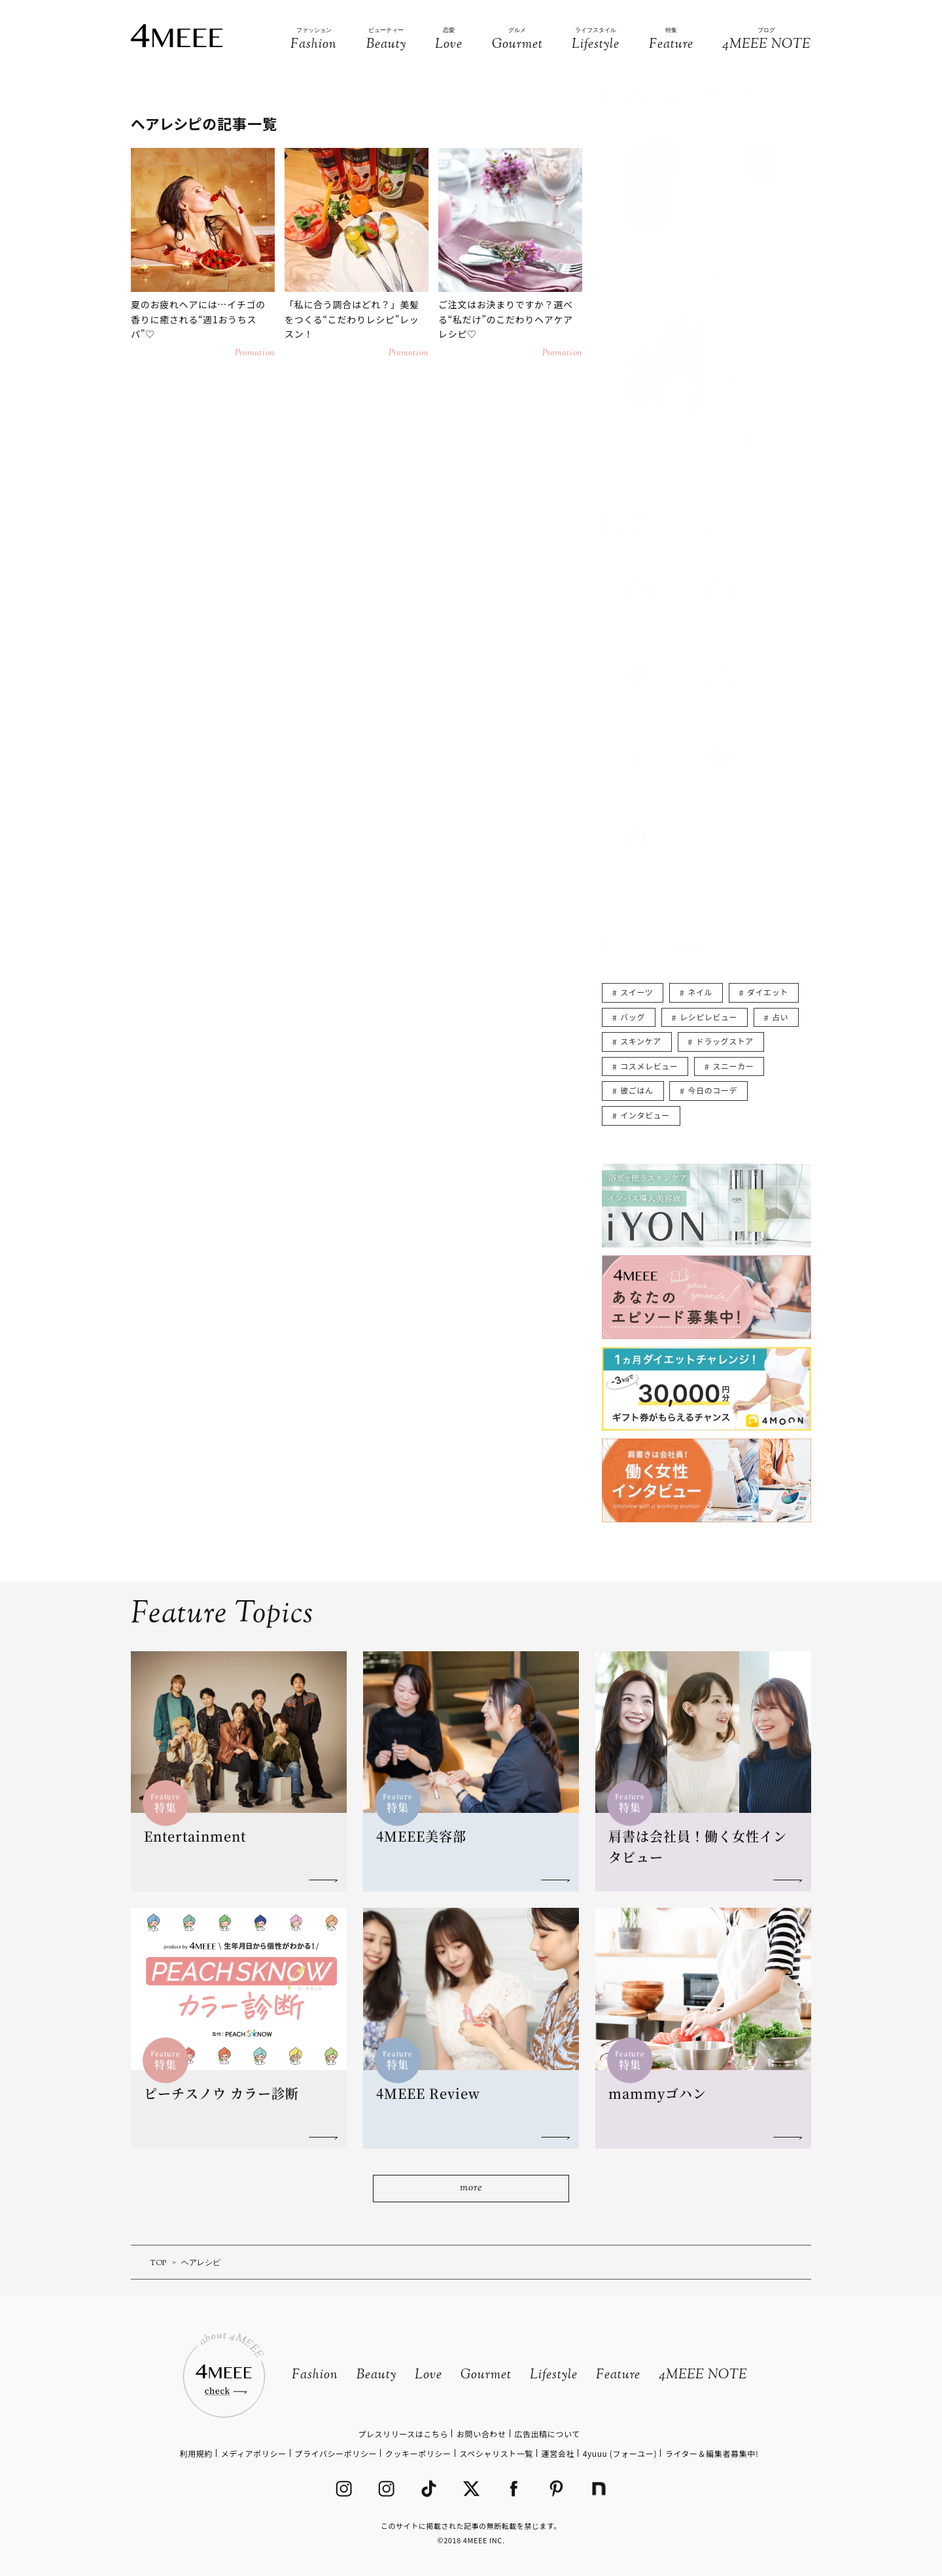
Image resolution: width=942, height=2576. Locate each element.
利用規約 (196, 2453)
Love (428, 2375)
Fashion (315, 2375)
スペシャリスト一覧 (496, 2453)
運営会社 (558, 2453)
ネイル (700, 991)
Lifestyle (554, 2375)
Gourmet (486, 2375)
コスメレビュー (649, 1065)
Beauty (376, 2375)
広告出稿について (547, 2433)
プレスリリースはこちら (403, 2433)
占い (780, 1016)
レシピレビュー (708, 1016)
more (470, 2188)
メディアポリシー (254, 2453)
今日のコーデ (713, 1090)
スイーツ (636, 991)
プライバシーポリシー (335, 2453)
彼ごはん (636, 1090)
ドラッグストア (725, 1040)
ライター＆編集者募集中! (712, 2453)
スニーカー (733, 1065)
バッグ (632, 1016)
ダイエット (767, 991)
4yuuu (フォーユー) (620, 2453)
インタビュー (645, 1114)
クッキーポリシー (418, 2453)
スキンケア (640, 1040)
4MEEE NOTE (703, 2375)
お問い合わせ (481, 2433)
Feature (618, 2375)
